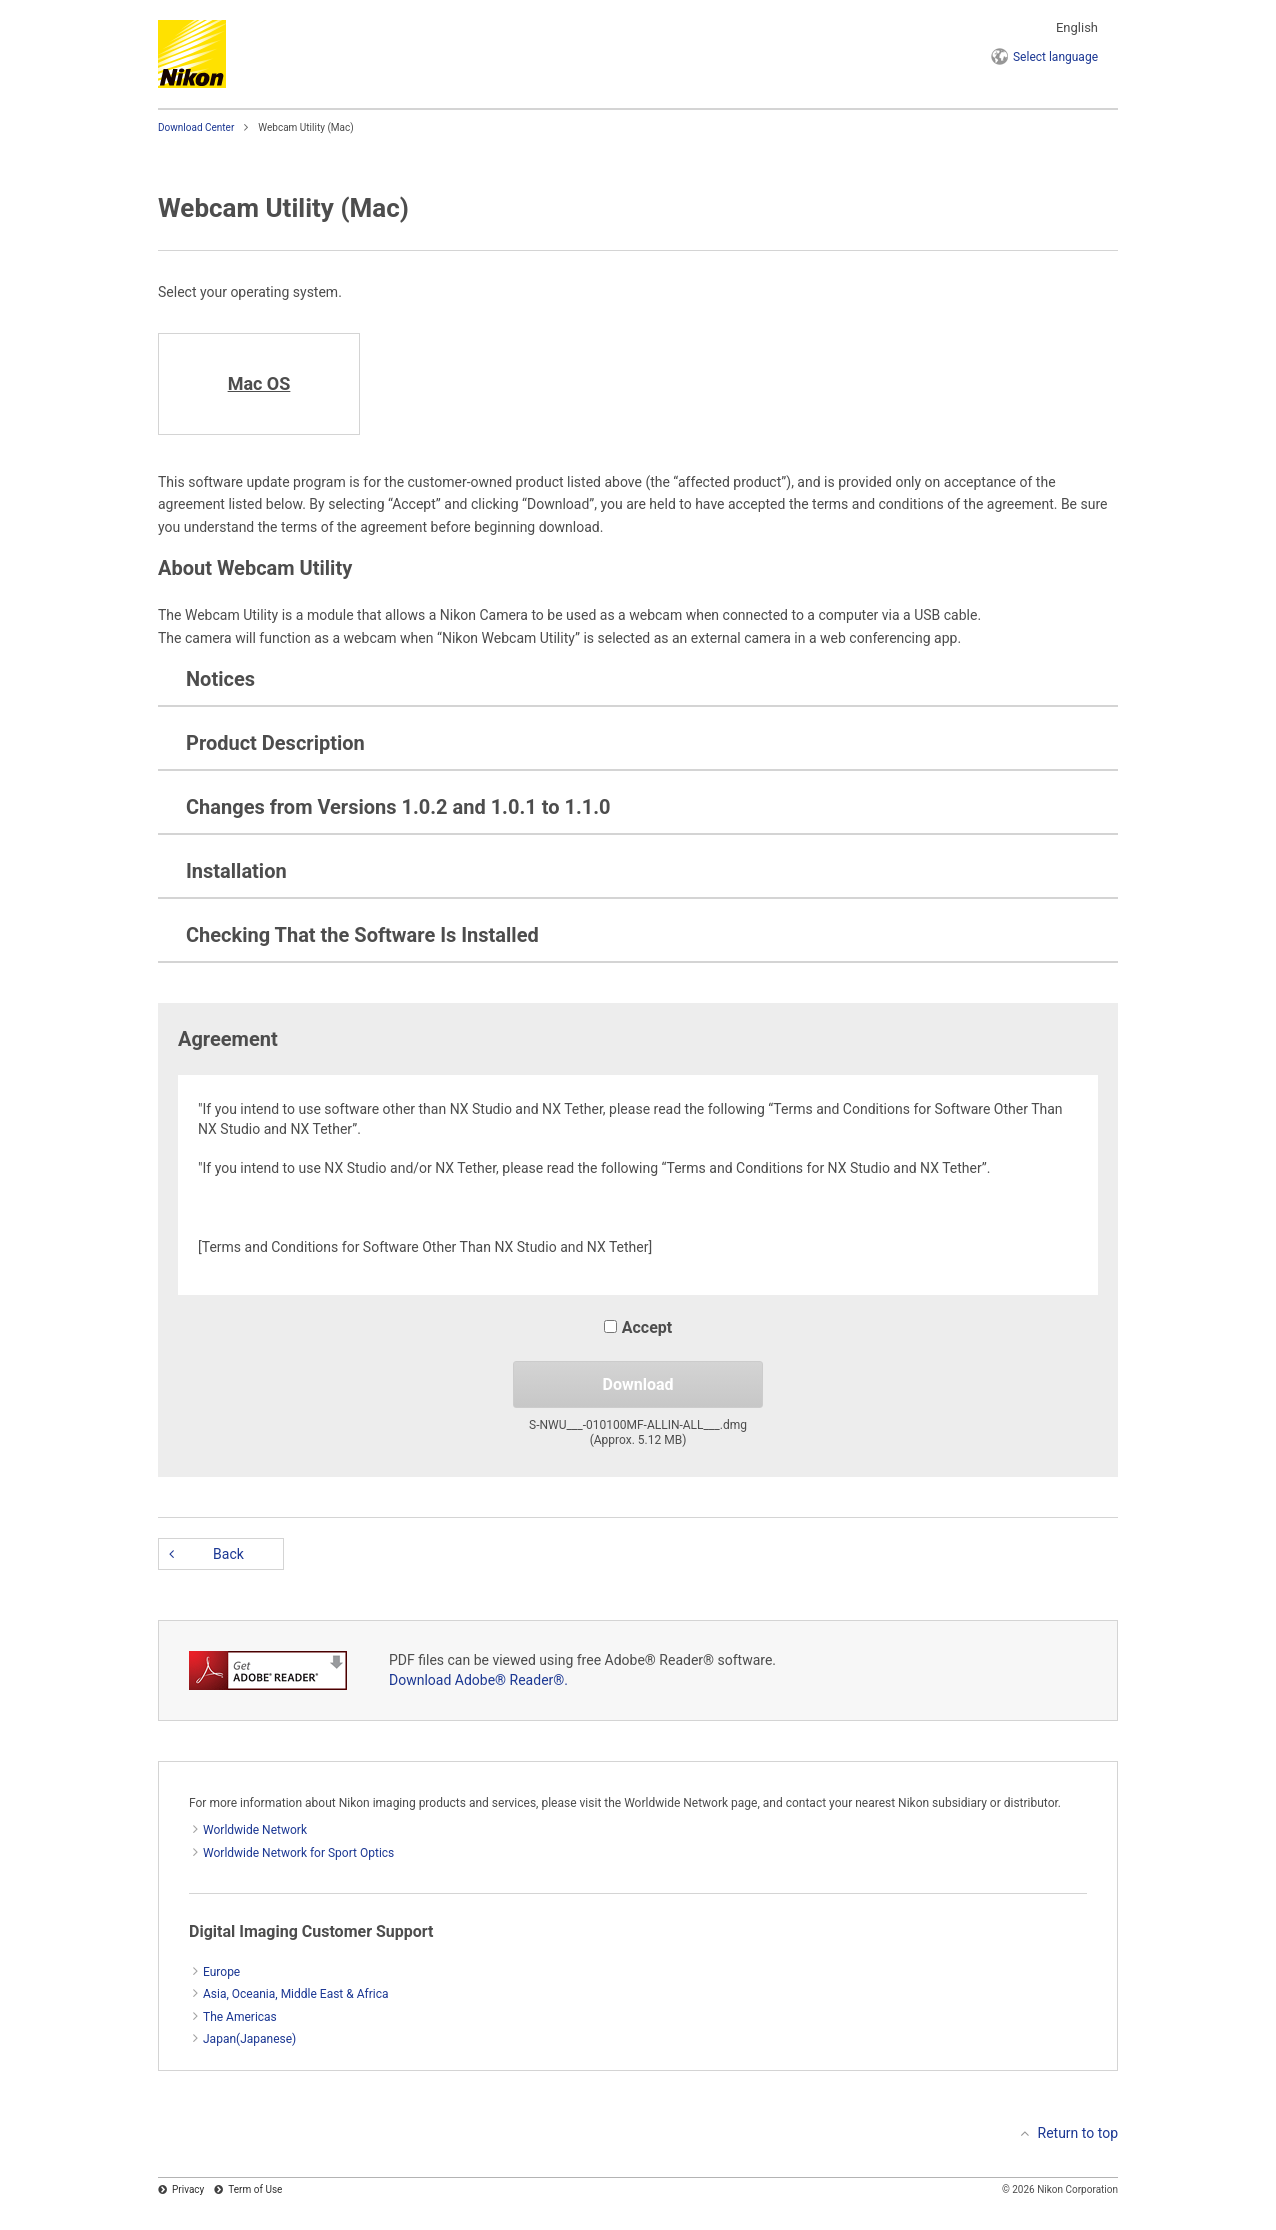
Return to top (1078, 2133)
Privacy (188, 2189)
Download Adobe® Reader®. (478, 1680)
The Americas (240, 2017)
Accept (638, 1327)
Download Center (196, 127)
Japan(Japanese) (249, 2039)
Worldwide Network (255, 1830)
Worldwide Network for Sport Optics (298, 1853)
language (1055, 57)
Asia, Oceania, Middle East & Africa (296, 1994)
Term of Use (255, 2189)
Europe (221, 1972)
